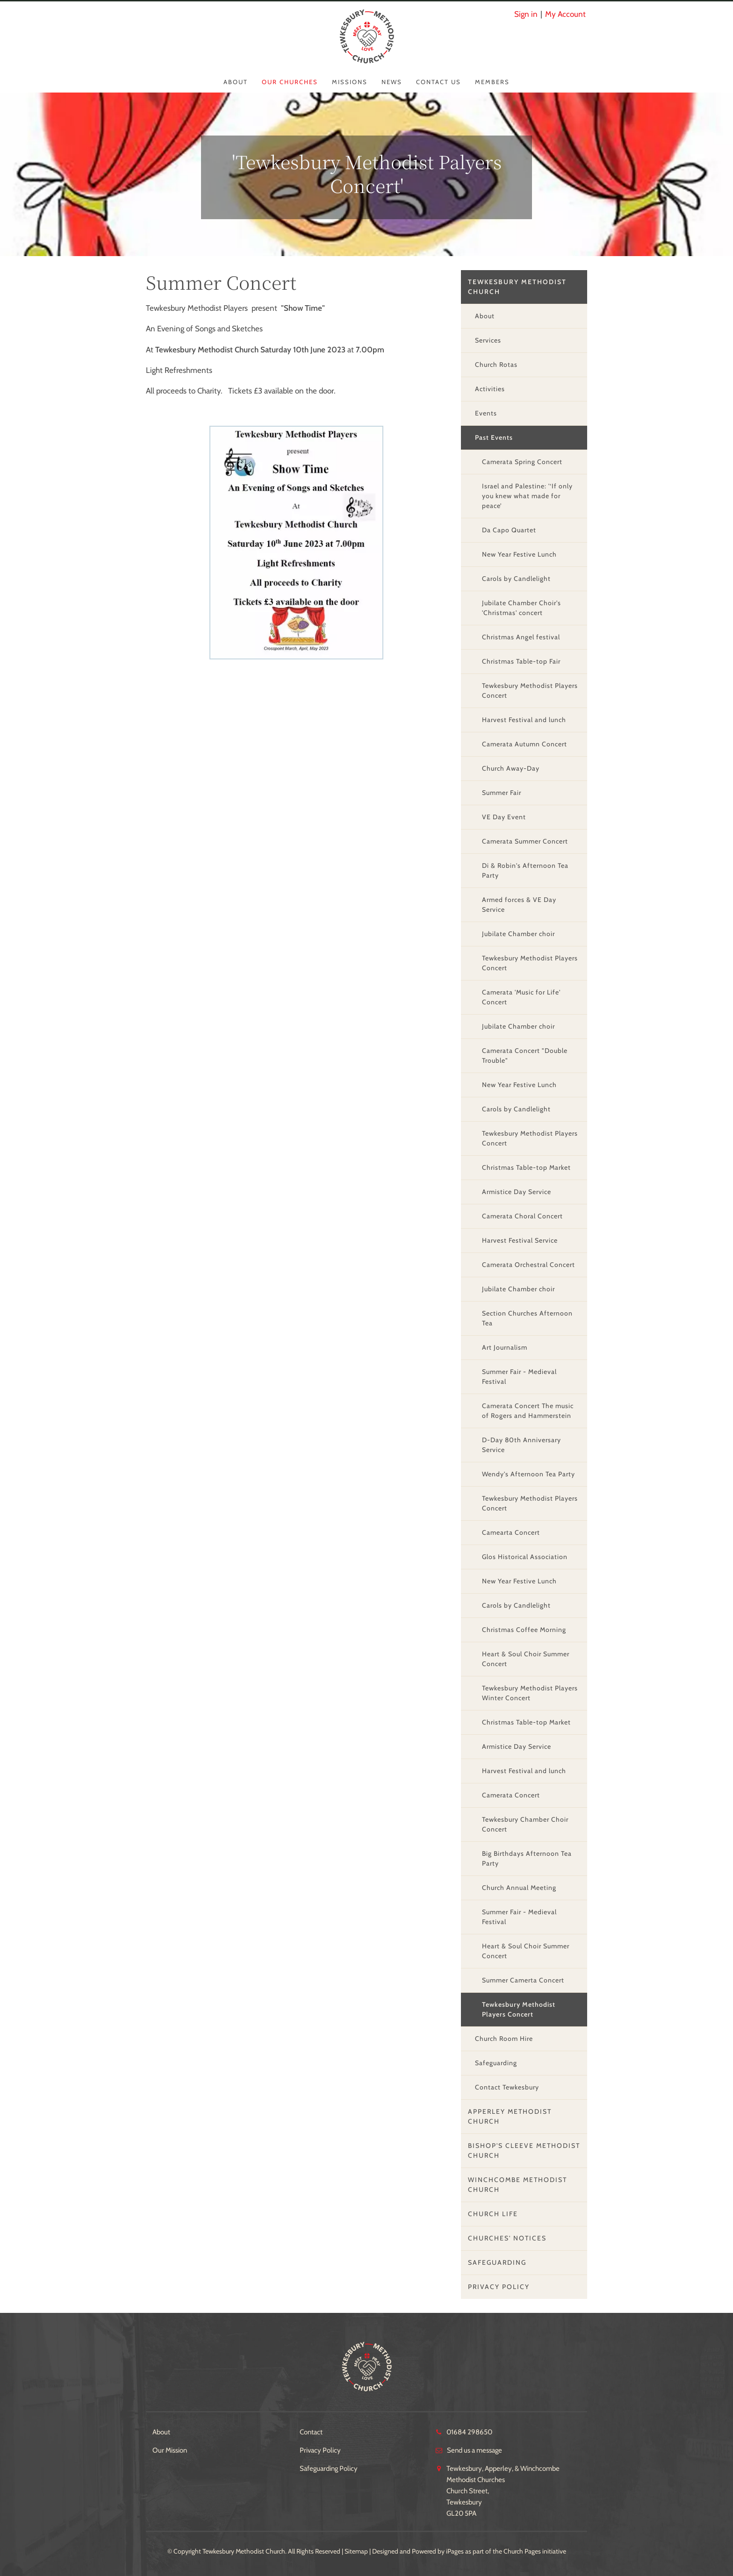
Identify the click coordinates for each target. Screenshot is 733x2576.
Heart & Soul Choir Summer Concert (525, 1659)
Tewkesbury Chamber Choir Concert (525, 1824)
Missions (349, 82)
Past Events (494, 437)
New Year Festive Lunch (519, 554)
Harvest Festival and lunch (524, 720)
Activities (490, 389)
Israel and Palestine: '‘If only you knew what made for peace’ (527, 496)
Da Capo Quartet (509, 530)
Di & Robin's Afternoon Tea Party (525, 870)
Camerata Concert (511, 1795)
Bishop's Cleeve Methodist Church (524, 2150)
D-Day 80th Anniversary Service (521, 1445)
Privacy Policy (499, 2287)
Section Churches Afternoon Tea (527, 1318)
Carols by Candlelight (516, 578)
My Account (565, 14)
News (391, 82)
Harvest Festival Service (520, 1240)
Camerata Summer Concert (525, 841)
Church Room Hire (504, 2038)
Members (492, 82)
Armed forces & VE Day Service (519, 904)
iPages (455, 2551)
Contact (311, 2432)
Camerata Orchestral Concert (528, 1264)
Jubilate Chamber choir (518, 934)
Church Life (493, 2214)
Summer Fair (501, 792)
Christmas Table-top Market (526, 1167)
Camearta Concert (511, 1532)
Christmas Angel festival (521, 637)
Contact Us (438, 82)
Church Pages (522, 2551)
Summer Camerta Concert (523, 1980)
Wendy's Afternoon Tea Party (528, 1474)
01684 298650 (469, 2432)
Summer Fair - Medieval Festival (519, 1376)
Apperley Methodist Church (510, 2116)
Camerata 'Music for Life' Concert (521, 997)
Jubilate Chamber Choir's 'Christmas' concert (521, 608)
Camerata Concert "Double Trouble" (525, 1055)
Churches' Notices (507, 2238)
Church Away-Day (510, 768)
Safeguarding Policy (329, 2468)
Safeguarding (496, 2063)
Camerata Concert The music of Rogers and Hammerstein (528, 1411)
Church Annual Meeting (519, 1887)
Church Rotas (496, 364)
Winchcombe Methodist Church (517, 2184)
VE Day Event (504, 817)
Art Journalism (504, 1347)
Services (488, 340)
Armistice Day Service (516, 1192)
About (235, 82)
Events (486, 413)
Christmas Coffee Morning (524, 1629)
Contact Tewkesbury (507, 2087)
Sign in (526, 14)
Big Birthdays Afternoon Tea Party (527, 1858)
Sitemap (356, 2551)
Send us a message (474, 2450)
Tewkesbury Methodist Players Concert (530, 690)
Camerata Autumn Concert (524, 744)
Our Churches (290, 82)
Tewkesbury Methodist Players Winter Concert (530, 1693)
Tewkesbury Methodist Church (517, 287)
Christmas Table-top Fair (521, 661)
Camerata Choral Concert (522, 1216)
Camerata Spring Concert (522, 462)
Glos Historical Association (525, 1557)
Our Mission (169, 2450)
